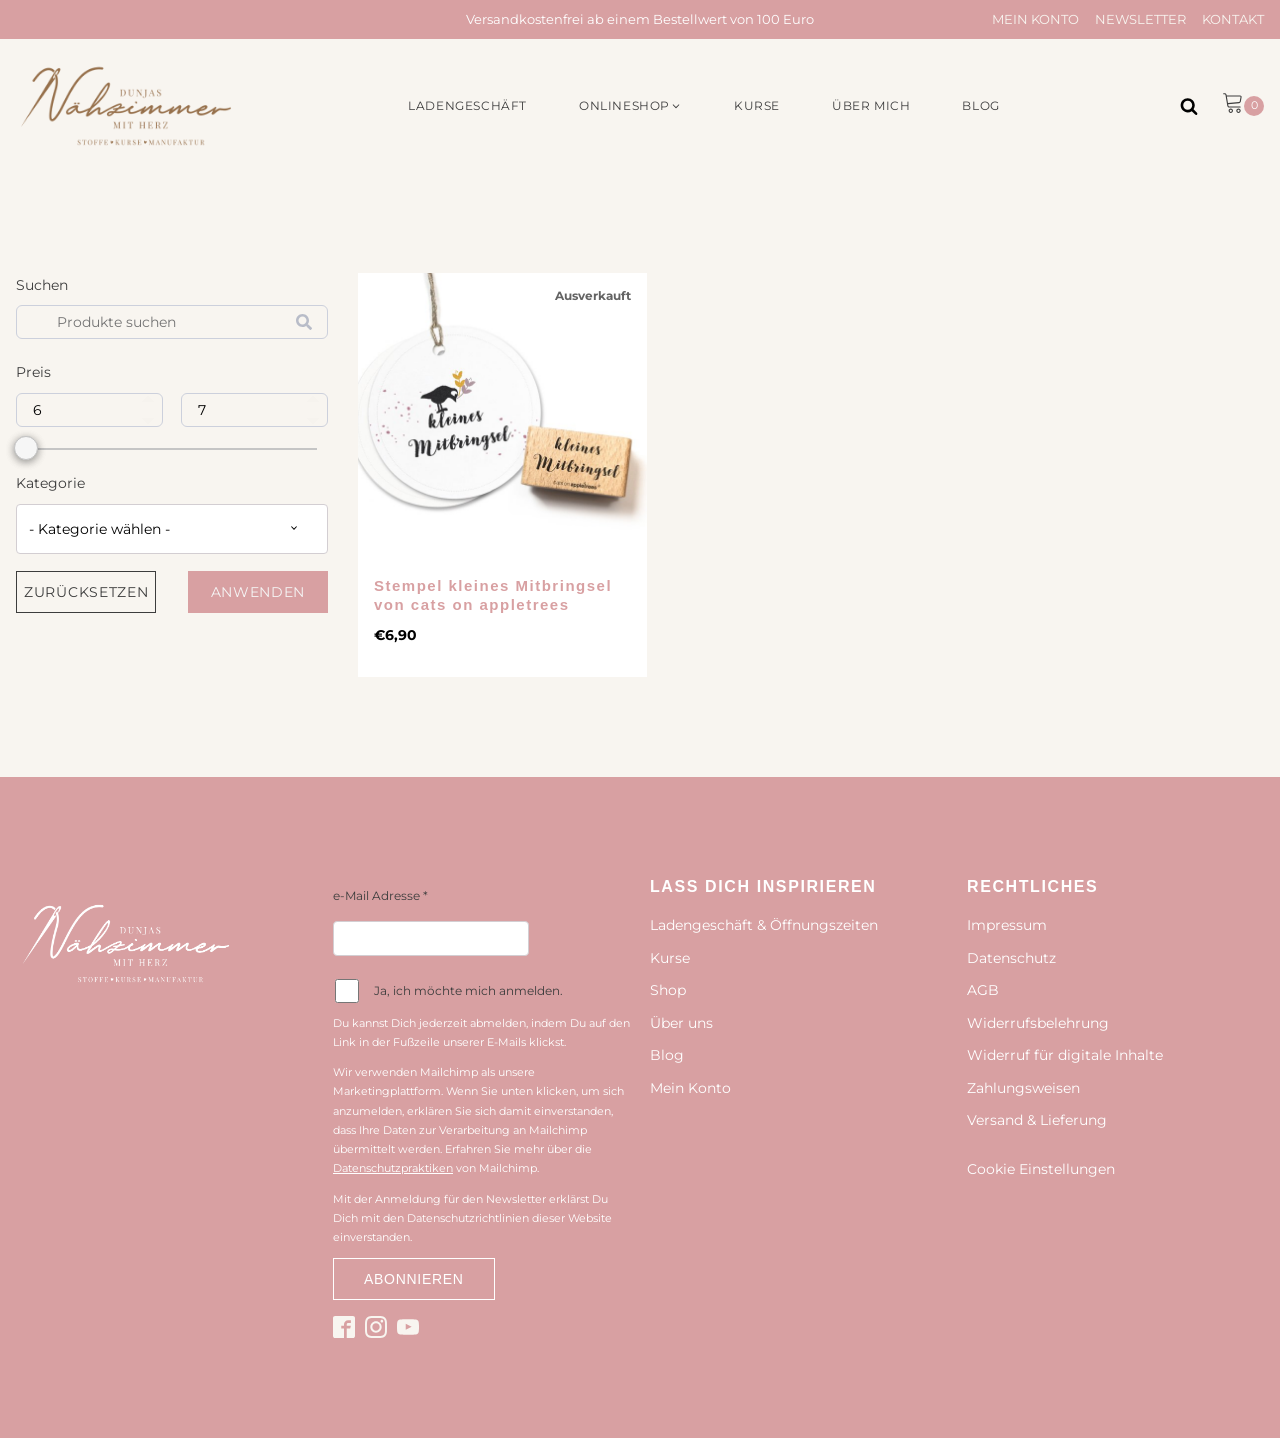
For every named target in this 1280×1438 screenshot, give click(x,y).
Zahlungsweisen (1023, 1088)
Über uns (681, 1023)
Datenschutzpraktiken (393, 1168)
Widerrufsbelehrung (1038, 1023)
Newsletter (1140, 19)
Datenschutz (1011, 958)
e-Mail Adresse (380, 895)
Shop (668, 990)
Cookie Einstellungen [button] (1041, 1169)
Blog (667, 1055)
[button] (630, 105)
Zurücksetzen (86, 592)
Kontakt (1233, 19)
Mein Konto (1035, 19)
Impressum (1007, 925)
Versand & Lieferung (1037, 1120)
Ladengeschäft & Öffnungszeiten (764, 925)
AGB (983, 990)
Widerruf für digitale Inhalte (1065, 1055)
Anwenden (258, 592)
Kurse (670, 958)
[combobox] (172, 529)
